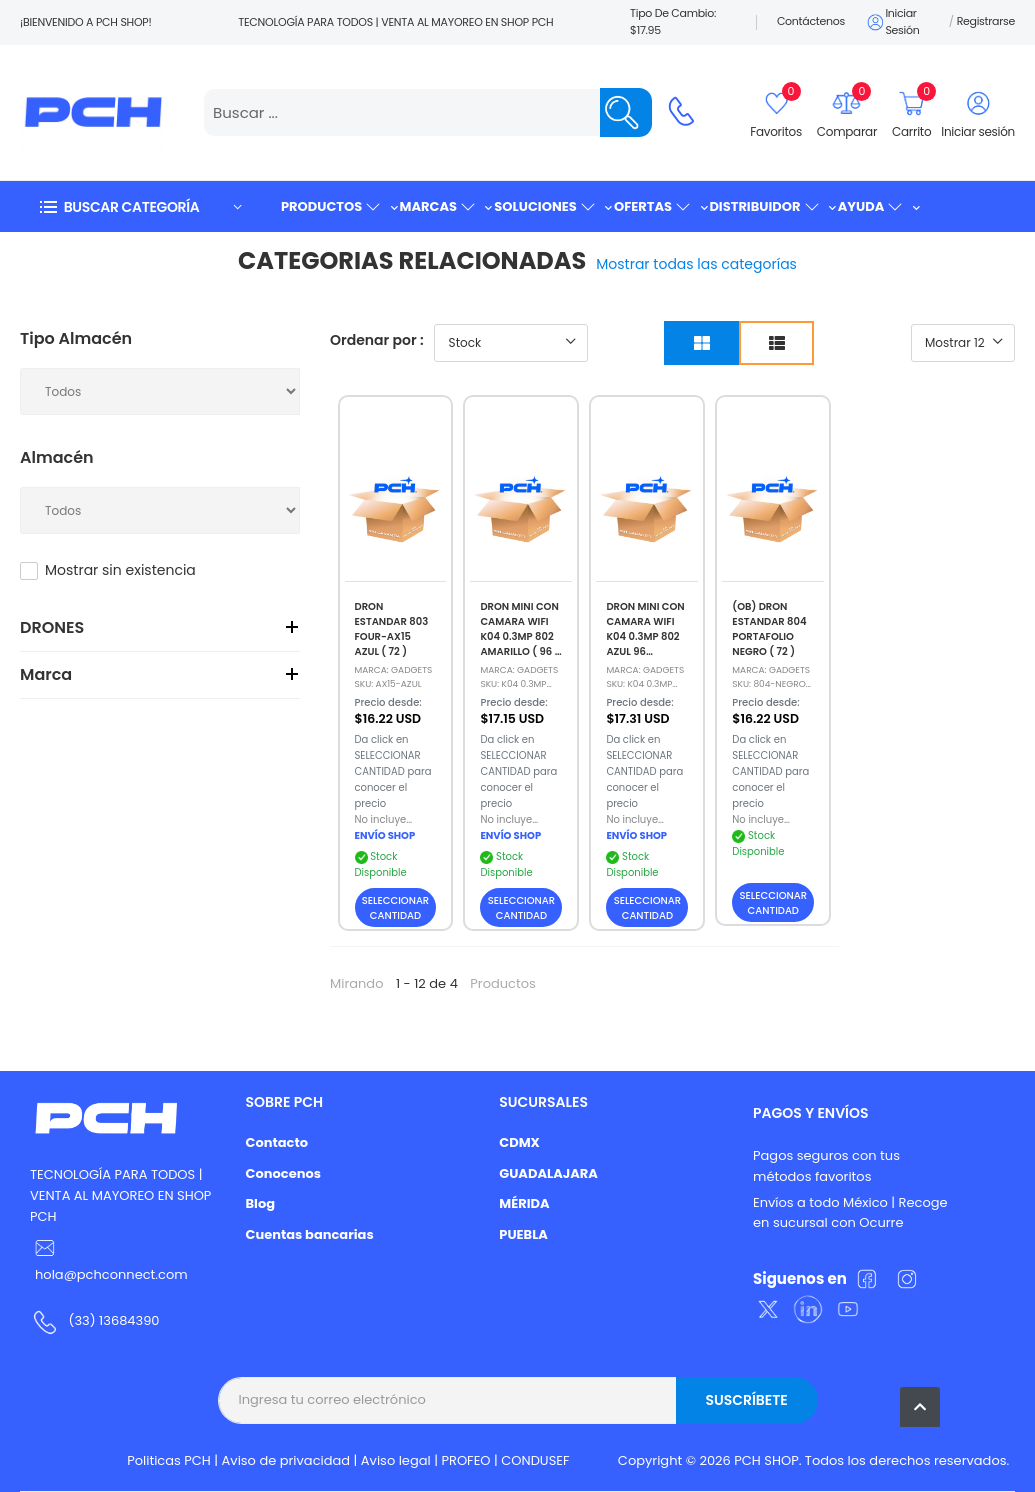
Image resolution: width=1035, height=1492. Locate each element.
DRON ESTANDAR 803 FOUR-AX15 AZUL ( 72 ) (392, 629)
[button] (140, 206)
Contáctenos (811, 21)
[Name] (626, 112)
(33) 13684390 (113, 1320)
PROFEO (465, 1460)
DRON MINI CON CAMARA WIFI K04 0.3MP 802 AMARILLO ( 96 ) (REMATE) (519, 636)
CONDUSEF (535, 1460)
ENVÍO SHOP (385, 835)
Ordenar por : (377, 340)
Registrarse (986, 21)
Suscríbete (746, 1400)
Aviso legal (396, 1460)
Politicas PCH (169, 1460)
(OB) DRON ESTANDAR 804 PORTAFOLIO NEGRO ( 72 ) (769, 629)
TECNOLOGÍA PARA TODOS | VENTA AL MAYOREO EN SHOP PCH (120, 1195)
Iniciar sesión (892, 22)
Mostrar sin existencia (120, 570)
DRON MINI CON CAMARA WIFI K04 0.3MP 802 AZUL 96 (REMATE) (645, 636)
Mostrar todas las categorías (696, 264)
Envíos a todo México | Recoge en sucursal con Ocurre (850, 1213)
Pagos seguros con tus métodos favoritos (826, 1166)
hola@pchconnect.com (111, 1274)
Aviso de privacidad (286, 1460)
